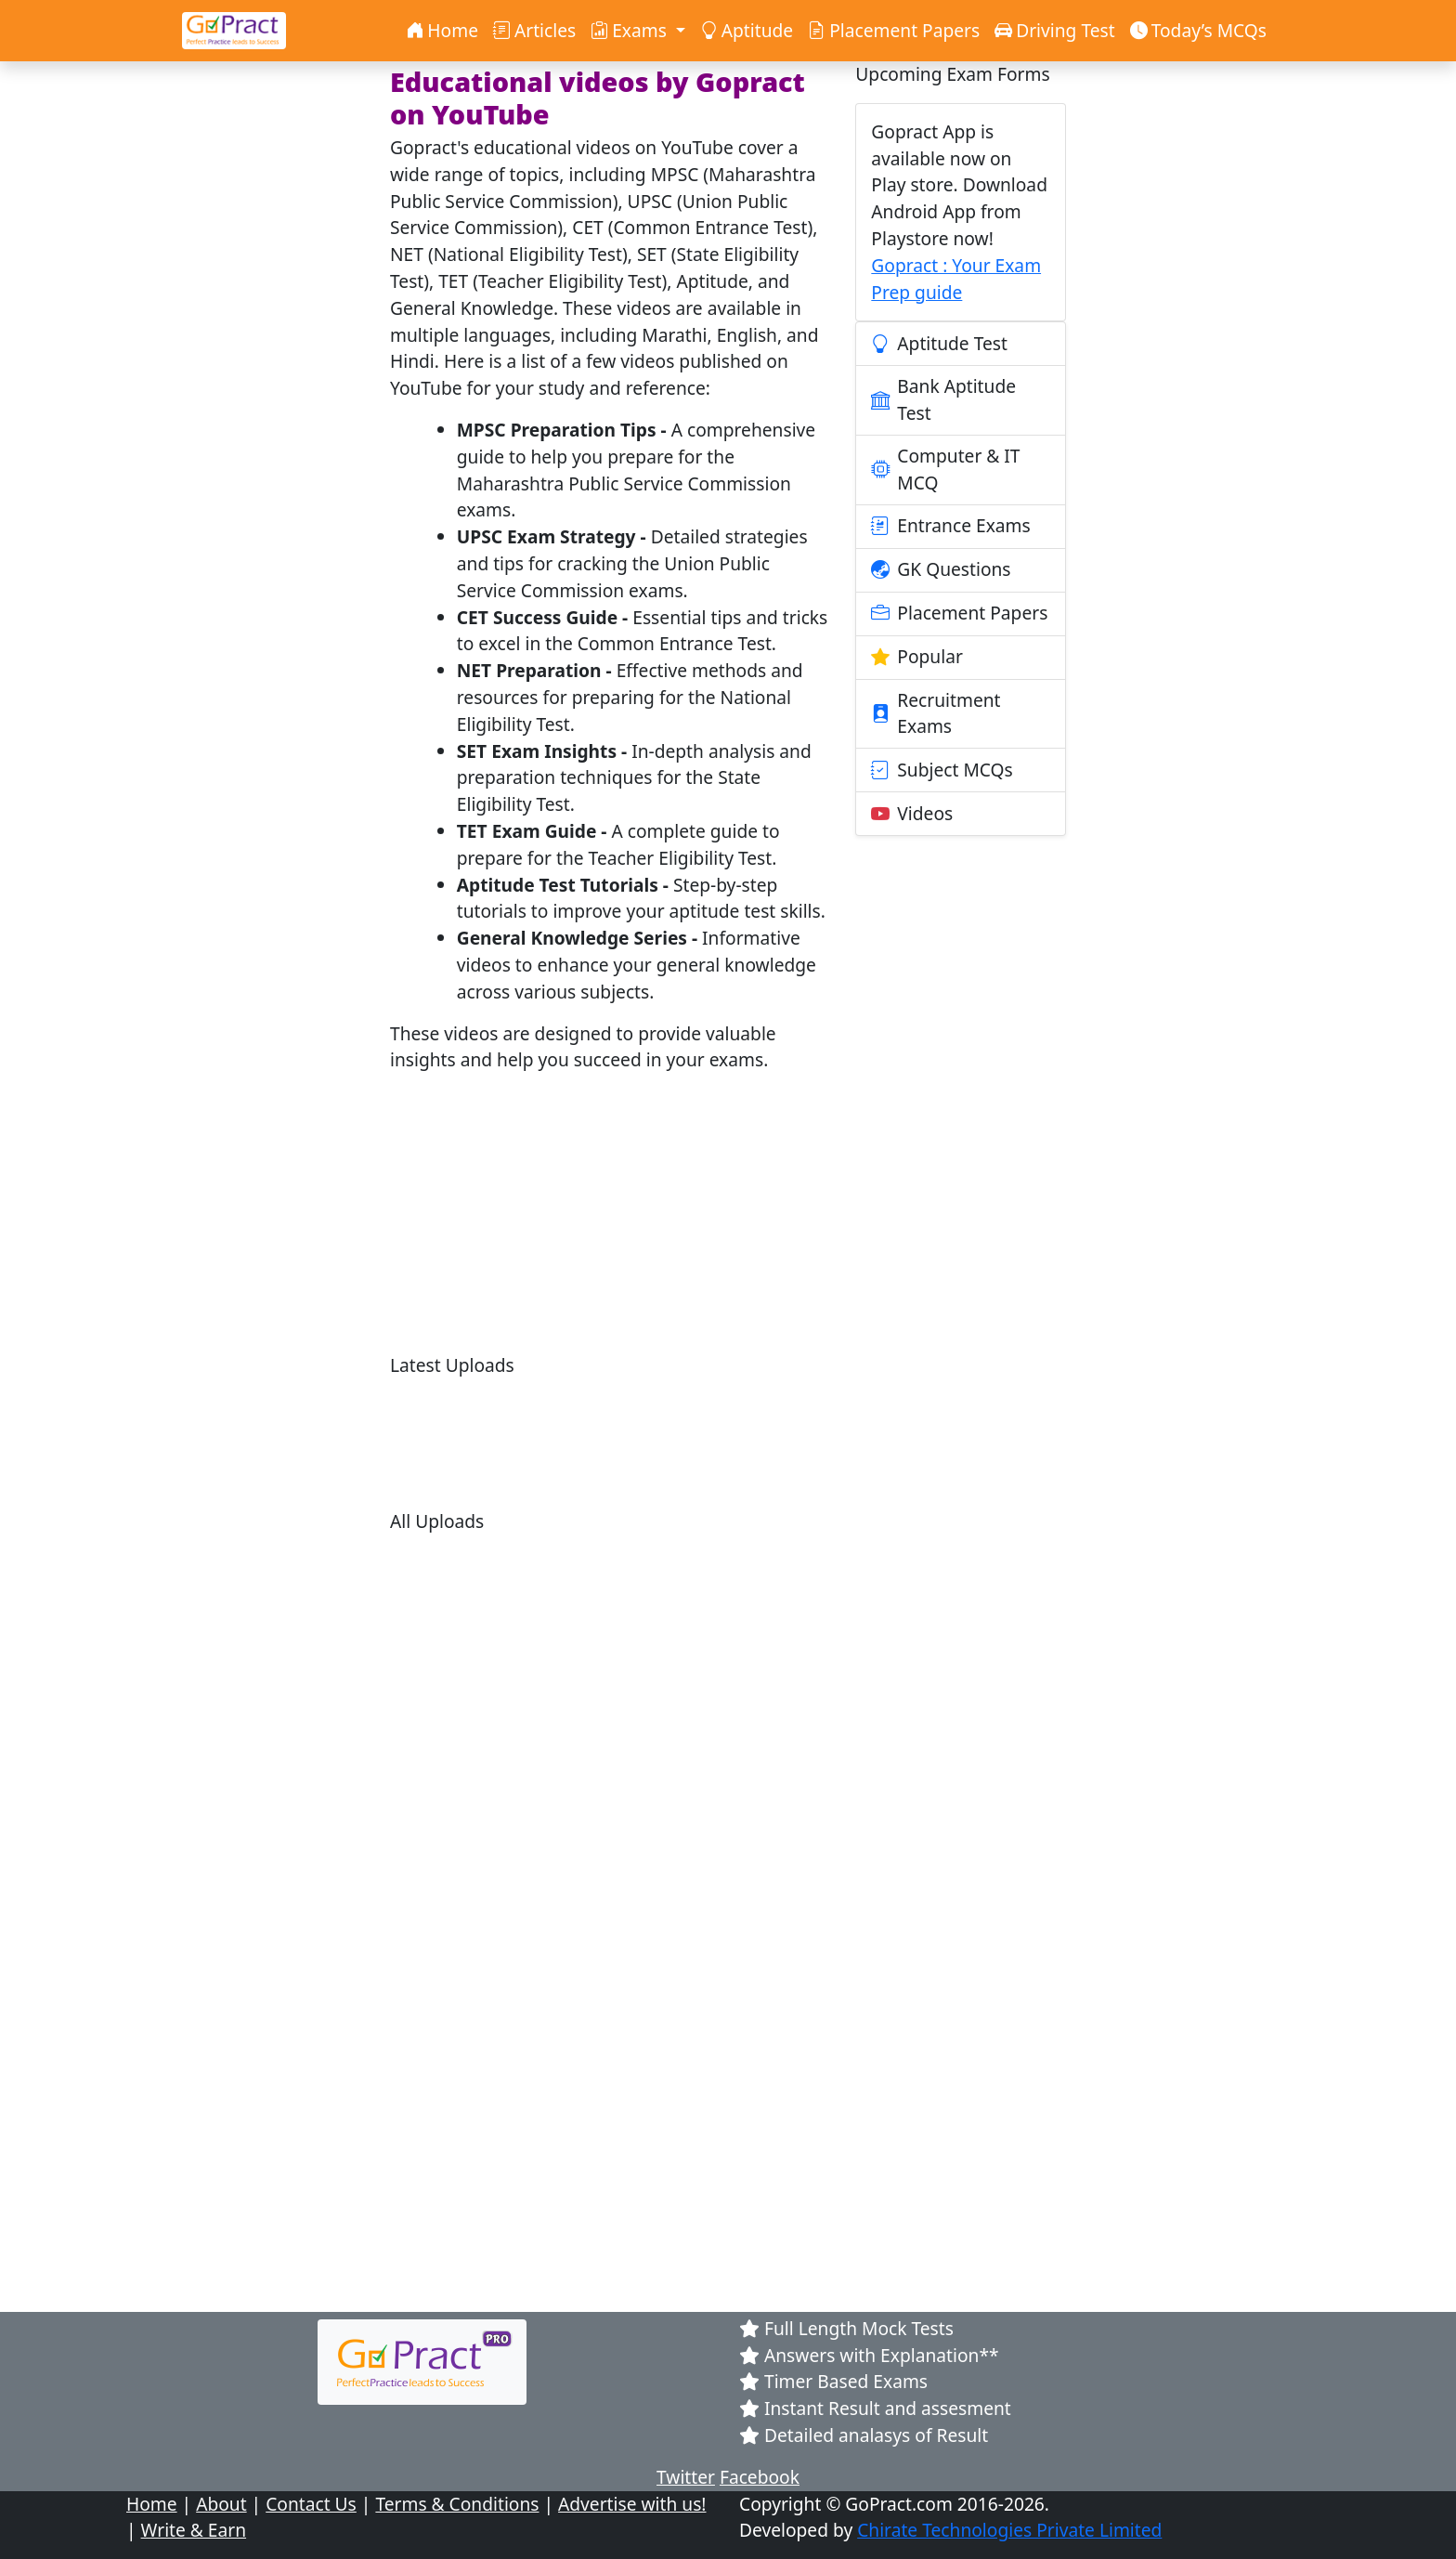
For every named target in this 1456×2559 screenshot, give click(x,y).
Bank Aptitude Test (943, 399)
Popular (917, 658)
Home (442, 30)
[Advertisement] (611, 1219)
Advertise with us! (632, 2503)
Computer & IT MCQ (945, 469)
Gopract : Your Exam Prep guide (956, 279)
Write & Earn (194, 2529)
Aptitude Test (939, 344)
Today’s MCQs (1198, 30)
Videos (912, 814)
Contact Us (311, 2503)
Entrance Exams (950, 527)
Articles (534, 30)
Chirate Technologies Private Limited (1009, 2529)
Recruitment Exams (935, 713)
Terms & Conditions (457, 2503)
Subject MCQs (941, 770)
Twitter (685, 2476)
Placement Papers (894, 30)
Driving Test (1054, 30)
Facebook (760, 2476)
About (221, 2503)
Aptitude (746, 30)
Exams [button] (631, 30)
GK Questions (940, 570)
